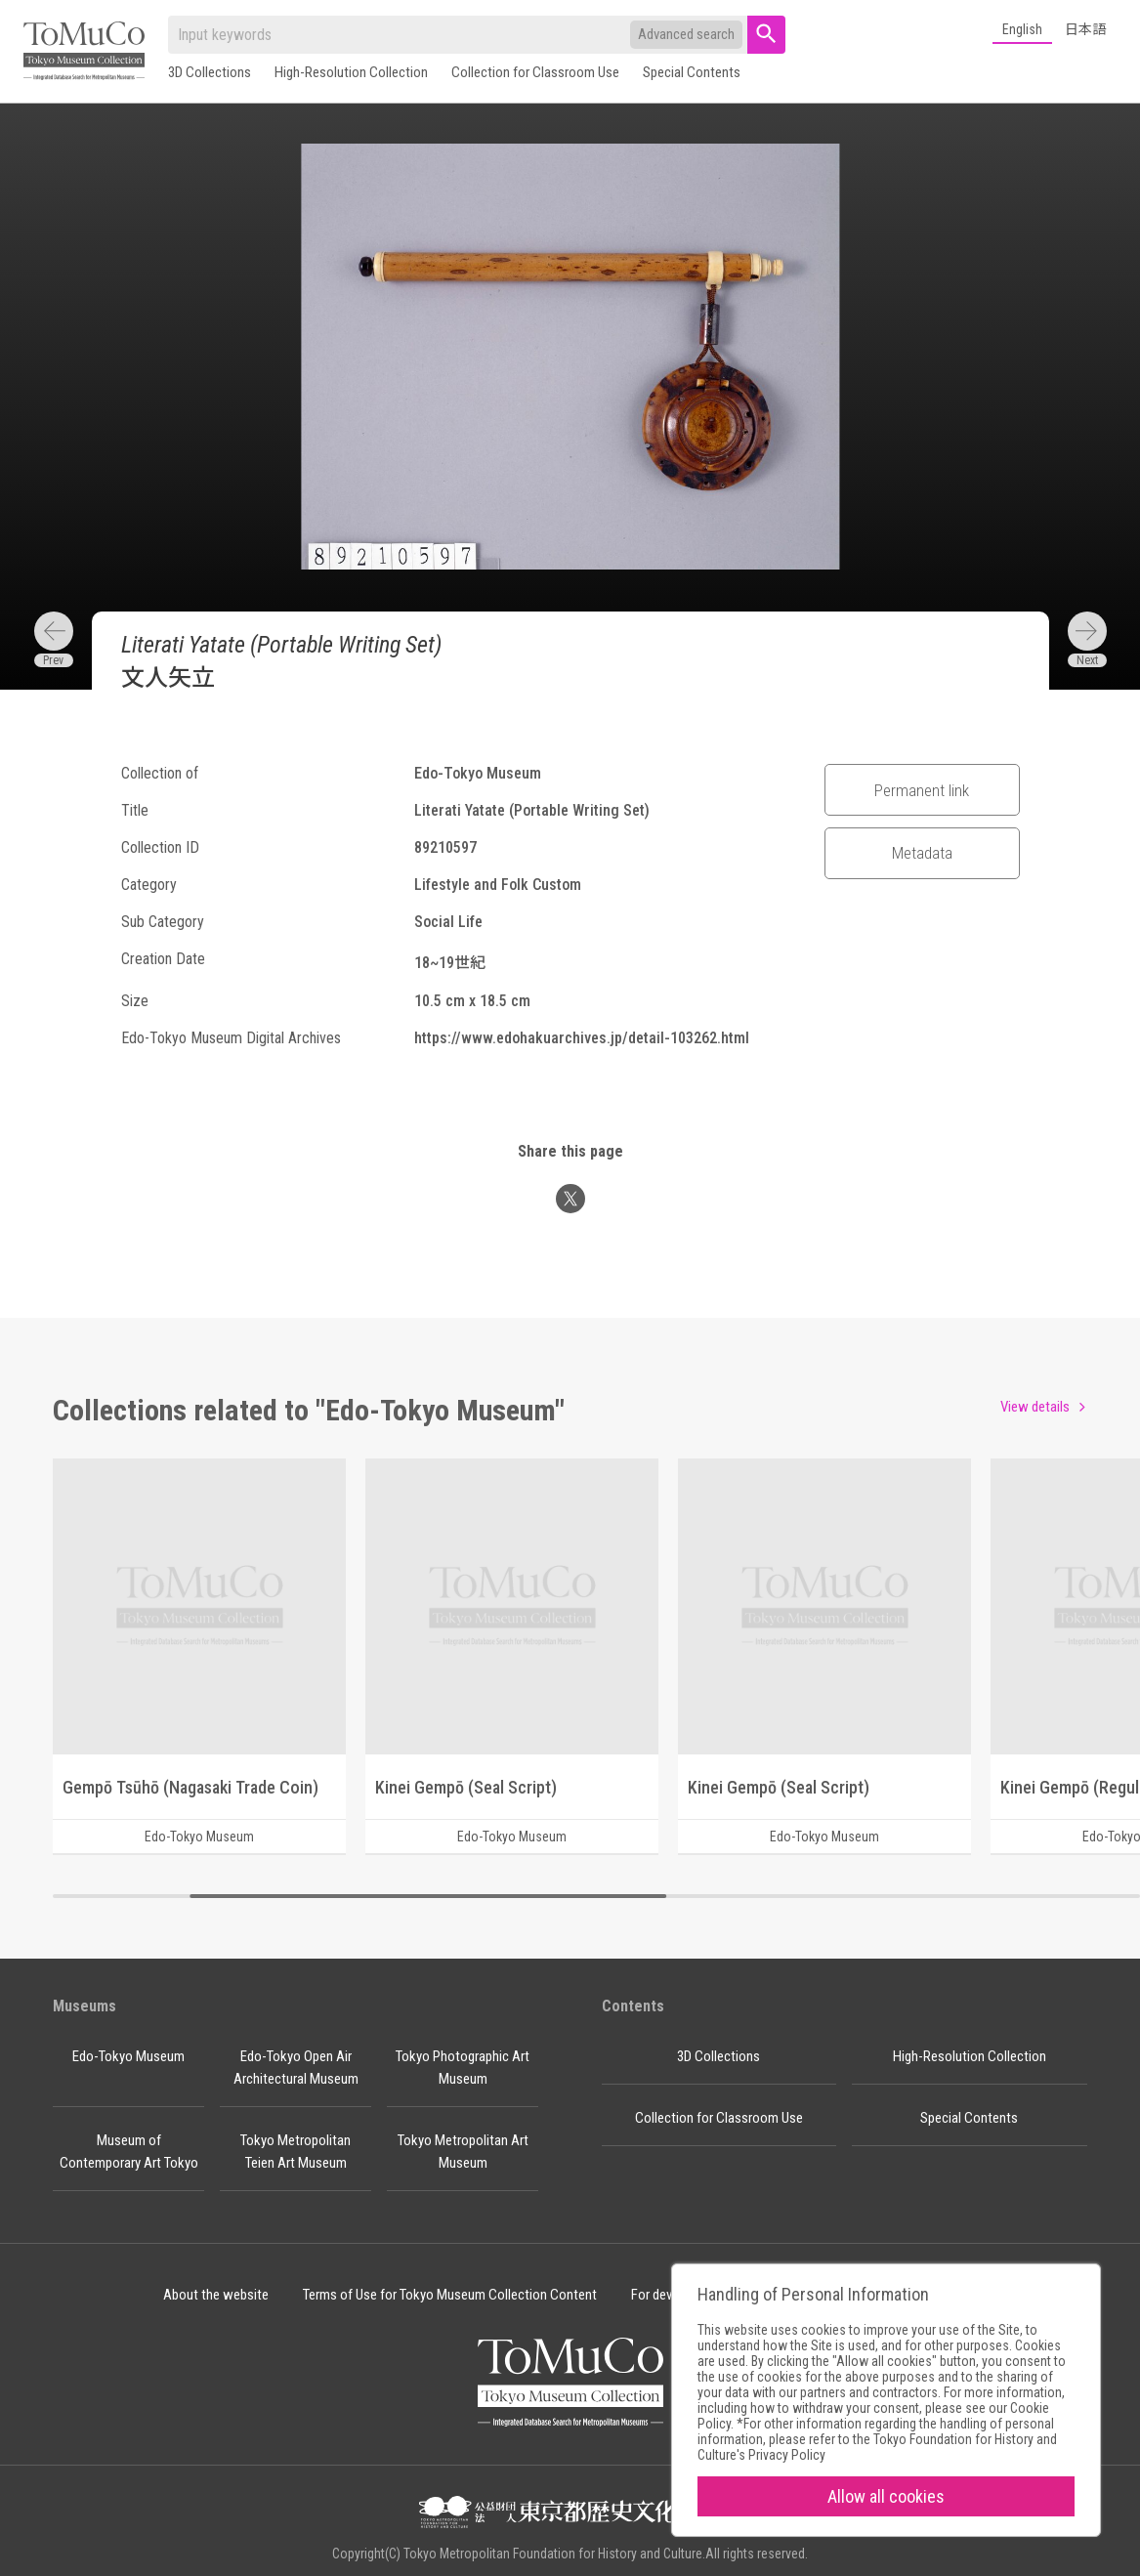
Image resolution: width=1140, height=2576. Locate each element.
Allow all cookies (886, 2496)
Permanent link (921, 790)
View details (1035, 1406)
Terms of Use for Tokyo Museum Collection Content (450, 2294)
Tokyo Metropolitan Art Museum (463, 2152)
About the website (216, 2294)
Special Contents (691, 72)
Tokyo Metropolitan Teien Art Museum (295, 2152)
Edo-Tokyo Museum (128, 2056)
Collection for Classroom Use (535, 72)
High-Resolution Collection (351, 72)
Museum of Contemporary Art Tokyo (129, 2152)
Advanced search (686, 34)
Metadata (922, 853)
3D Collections (209, 72)
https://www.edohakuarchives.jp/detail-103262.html (581, 1038)
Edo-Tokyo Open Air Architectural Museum (296, 2068)
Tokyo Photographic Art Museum (462, 2068)
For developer (669, 2294)
